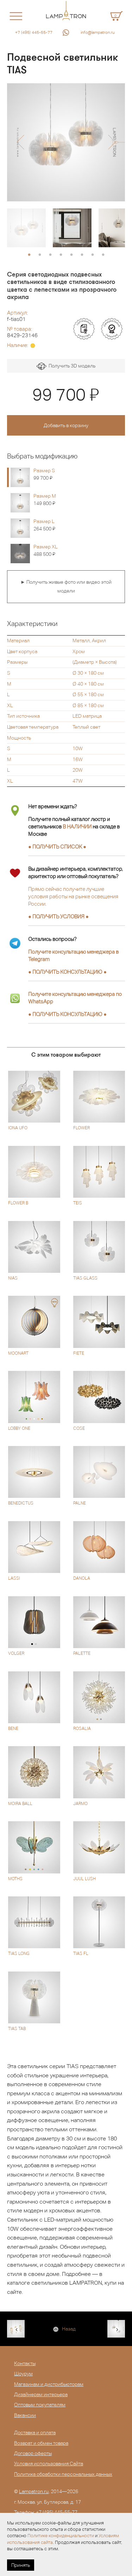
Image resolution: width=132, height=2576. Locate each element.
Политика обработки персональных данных (63, 2474)
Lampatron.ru (34, 2491)
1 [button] (29, 255)
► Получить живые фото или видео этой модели (66, 586)
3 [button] (50, 255)
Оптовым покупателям (39, 2404)
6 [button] (82, 255)
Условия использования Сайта (48, 2463)
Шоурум (23, 2373)
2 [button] (39, 255)
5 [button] (71, 255)
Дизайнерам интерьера (41, 2394)
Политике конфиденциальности (60, 2535)
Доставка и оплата (35, 2432)
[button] (20, 142)
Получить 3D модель (66, 366)
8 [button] (103, 255)
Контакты (25, 2363)
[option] (66, 142)
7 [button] (92, 255)
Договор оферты (33, 2453)
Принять (20, 2565)
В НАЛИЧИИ (77, 827)
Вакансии (25, 2415)
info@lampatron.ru (98, 32)
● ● (67, 972)
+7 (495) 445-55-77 (33, 32)
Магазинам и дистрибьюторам (48, 2384)
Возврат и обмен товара (41, 2443)
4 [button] (60, 255)
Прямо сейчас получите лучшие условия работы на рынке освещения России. (73, 896)
